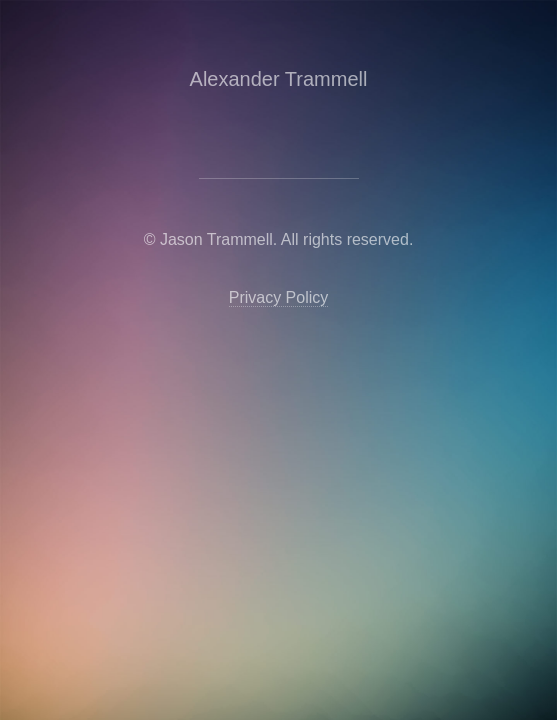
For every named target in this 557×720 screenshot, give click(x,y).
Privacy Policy (279, 297)
